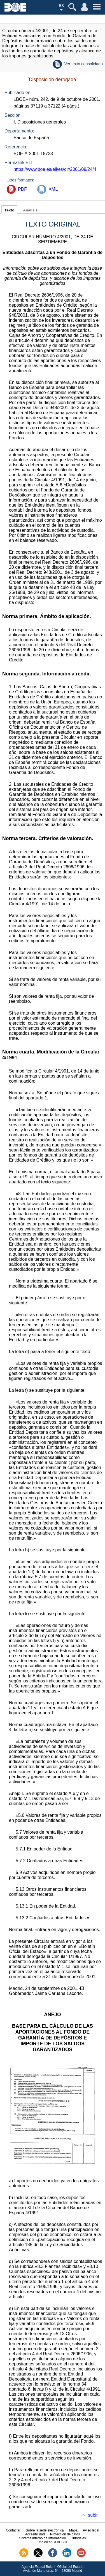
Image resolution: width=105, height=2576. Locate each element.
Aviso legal (91, 2530)
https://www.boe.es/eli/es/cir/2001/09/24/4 (54, 169)
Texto (9, 210)
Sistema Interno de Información (42, 2538)
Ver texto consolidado (83, 64)
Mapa (73, 2530)
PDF (22, 189)
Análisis (30, 210)
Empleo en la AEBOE (52, 2542)
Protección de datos (65, 2534)
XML (53, 189)
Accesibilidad (35, 2534)
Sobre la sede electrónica (45, 2530)
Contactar (13, 2530)
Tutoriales (78, 2538)
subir (93, 2515)
